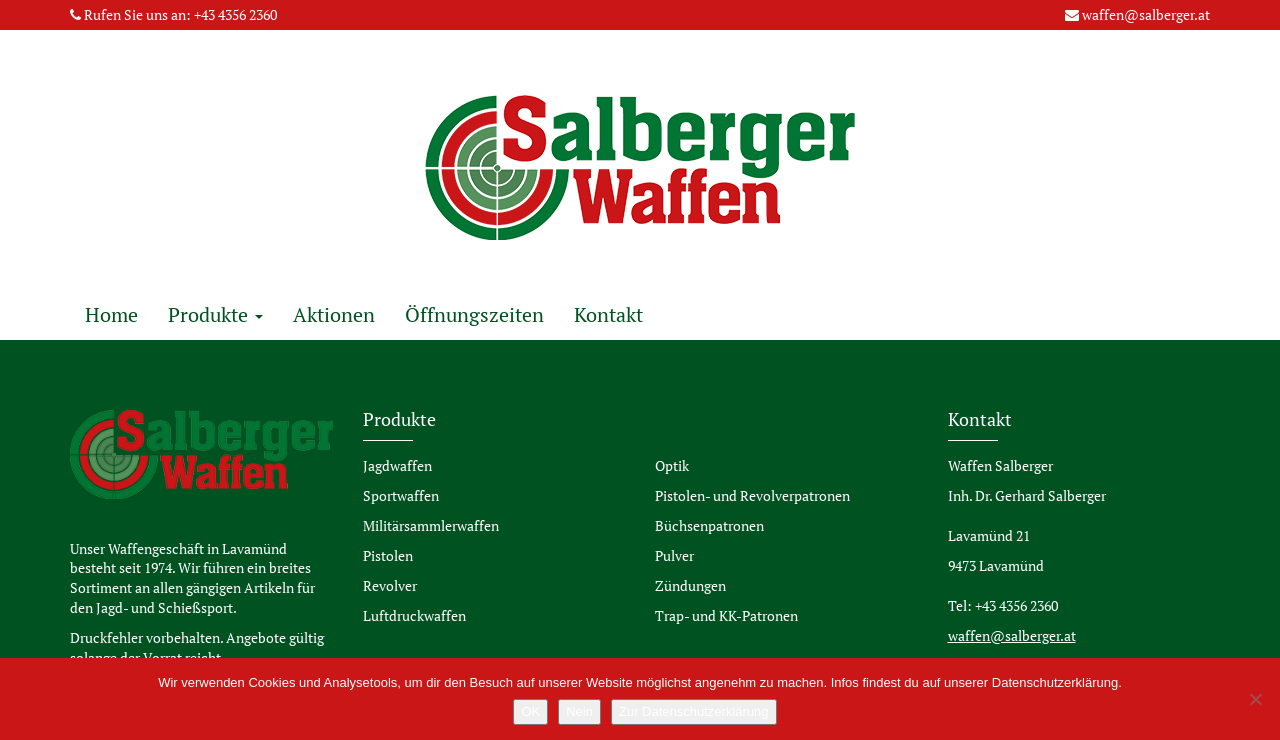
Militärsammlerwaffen (431, 525)
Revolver (390, 585)
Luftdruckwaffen (414, 615)
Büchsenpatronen (709, 525)
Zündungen (690, 585)
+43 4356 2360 (235, 14)
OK (530, 711)
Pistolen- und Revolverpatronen (752, 495)
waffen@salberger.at (1146, 14)
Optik (672, 465)
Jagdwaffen (397, 465)
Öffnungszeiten (474, 314)
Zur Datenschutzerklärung (694, 711)
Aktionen (334, 314)
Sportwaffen (401, 495)
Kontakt (608, 314)
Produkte (215, 314)
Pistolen (388, 555)
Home (111, 314)
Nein (579, 711)
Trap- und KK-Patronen (726, 615)
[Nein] (1255, 699)
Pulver (674, 555)
